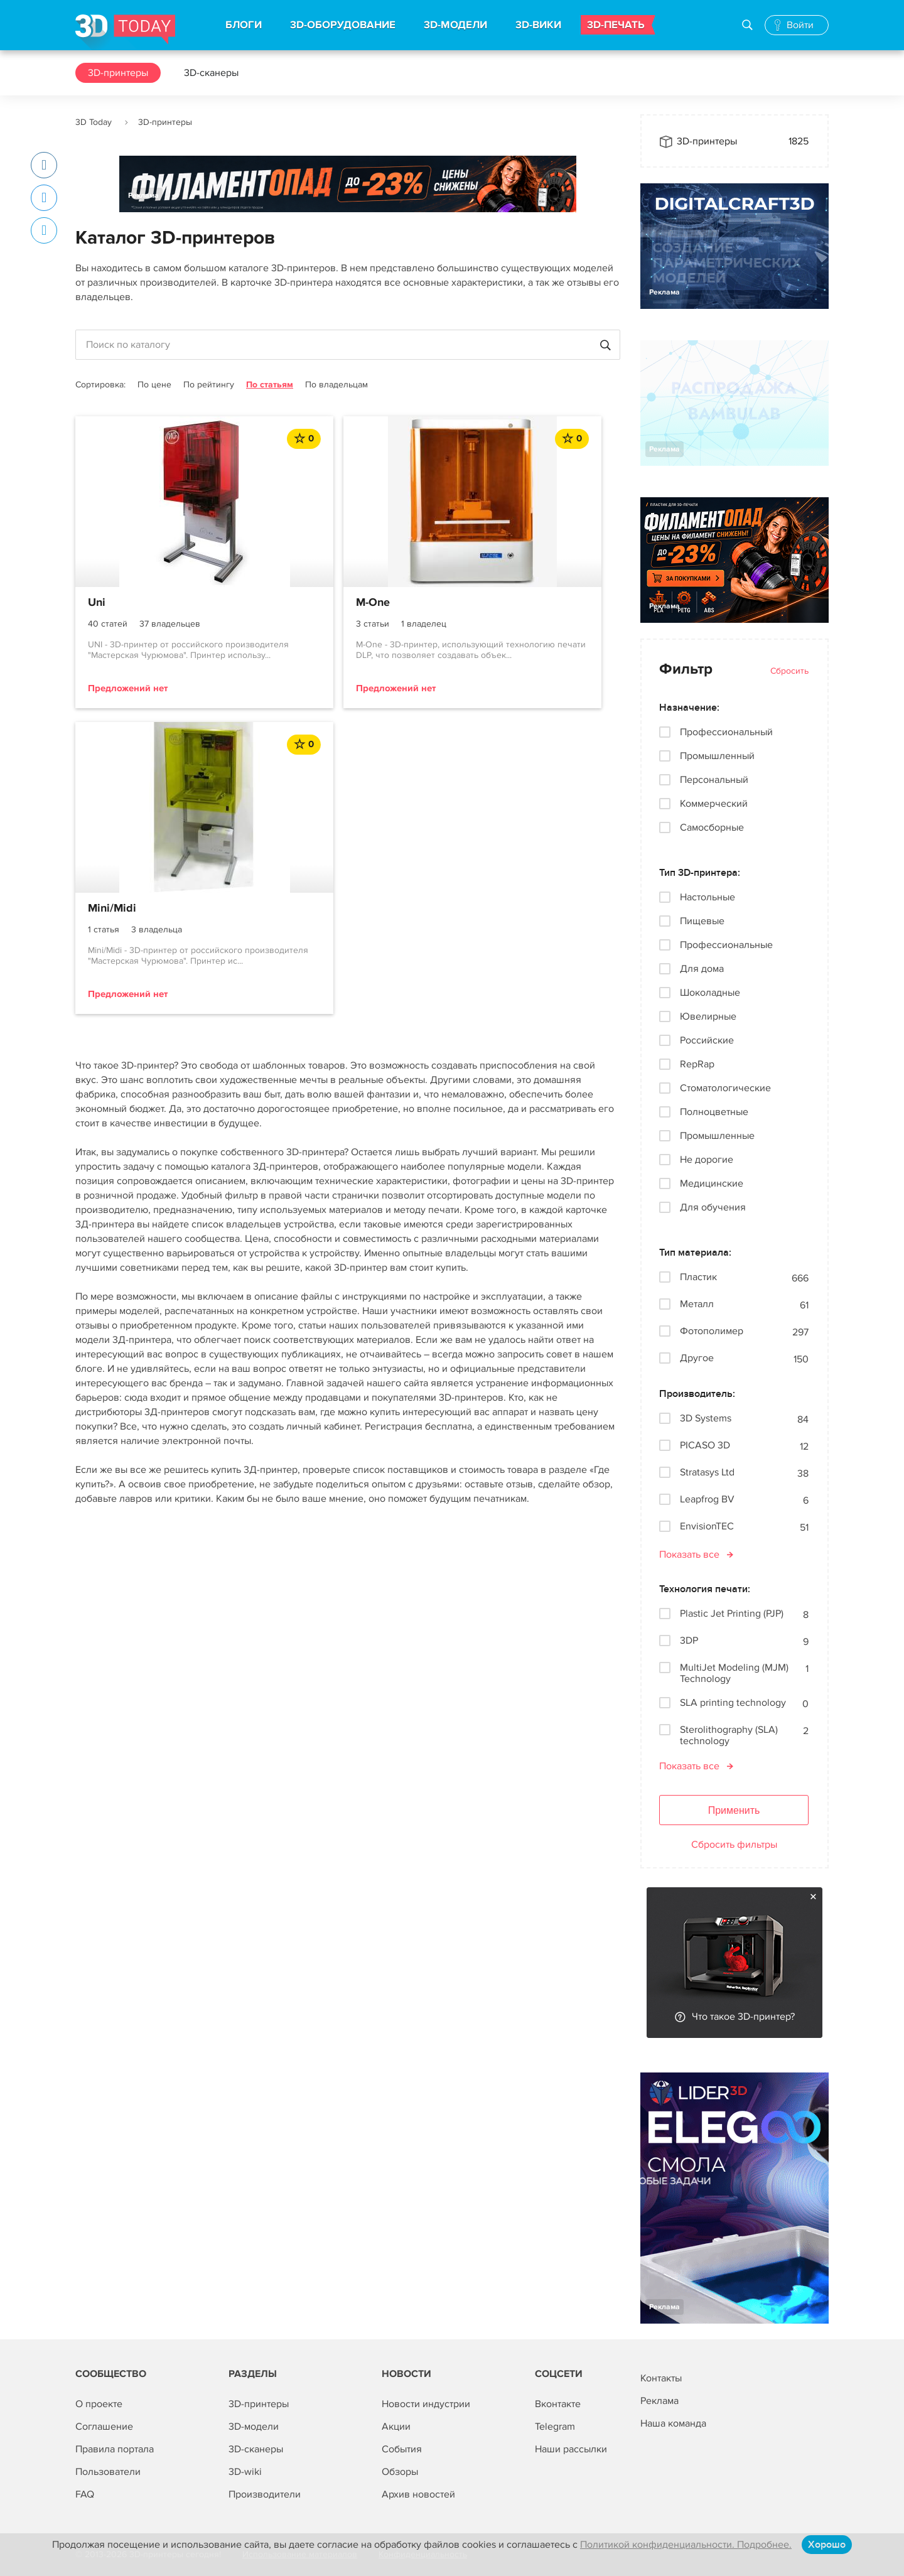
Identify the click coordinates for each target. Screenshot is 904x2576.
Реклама (143, 195)
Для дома (702, 968)
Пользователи (108, 2472)
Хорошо (827, 2544)
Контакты (661, 2378)
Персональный (714, 779)
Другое (697, 1358)
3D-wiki (245, 2472)
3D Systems (705, 1419)
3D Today (93, 122)
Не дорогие (706, 1159)
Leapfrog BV (707, 1500)
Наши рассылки (571, 2449)
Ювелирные (708, 1016)
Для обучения (713, 1207)
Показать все (689, 1554)
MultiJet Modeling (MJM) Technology (734, 1673)
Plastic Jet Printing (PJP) (731, 1614)
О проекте (98, 2404)
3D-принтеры (118, 73)
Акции (396, 2426)
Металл (697, 1304)
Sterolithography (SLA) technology (729, 1735)
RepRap (697, 1064)
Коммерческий (714, 803)
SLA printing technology (733, 1703)
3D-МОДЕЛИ (455, 25)
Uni (96, 603)
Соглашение (104, 2426)
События (402, 2449)
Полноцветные (714, 1112)
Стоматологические (725, 1088)
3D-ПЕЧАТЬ (616, 25)
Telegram (555, 2426)
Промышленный (717, 756)
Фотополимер (711, 1331)
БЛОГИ (243, 25)
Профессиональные (726, 945)
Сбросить (789, 671)
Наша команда (673, 2423)
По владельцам (336, 384)
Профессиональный (726, 732)
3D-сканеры (211, 73)
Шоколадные (710, 992)
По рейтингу (208, 384)
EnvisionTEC (707, 1527)
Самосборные (712, 827)
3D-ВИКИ (538, 25)
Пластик (698, 1277)
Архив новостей (418, 2494)
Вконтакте (558, 2404)
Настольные (707, 897)
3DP (689, 1641)
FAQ (84, 2494)
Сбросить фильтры (734, 1844)
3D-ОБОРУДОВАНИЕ (343, 25)
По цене (154, 384)
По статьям (269, 384)
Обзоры (400, 2472)
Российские (707, 1040)
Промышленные (717, 1135)
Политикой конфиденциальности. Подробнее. (686, 2544)
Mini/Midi (484, 603)
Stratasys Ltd (707, 1473)
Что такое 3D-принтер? (743, 2016)
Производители (265, 2494)
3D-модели (254, 2426)
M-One (291, 603)
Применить (734, 1810)
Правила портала (114, 2449)
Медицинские (711, 1183)
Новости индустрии (426, 2404)
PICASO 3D (705, 1446)
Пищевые (702, 921)
